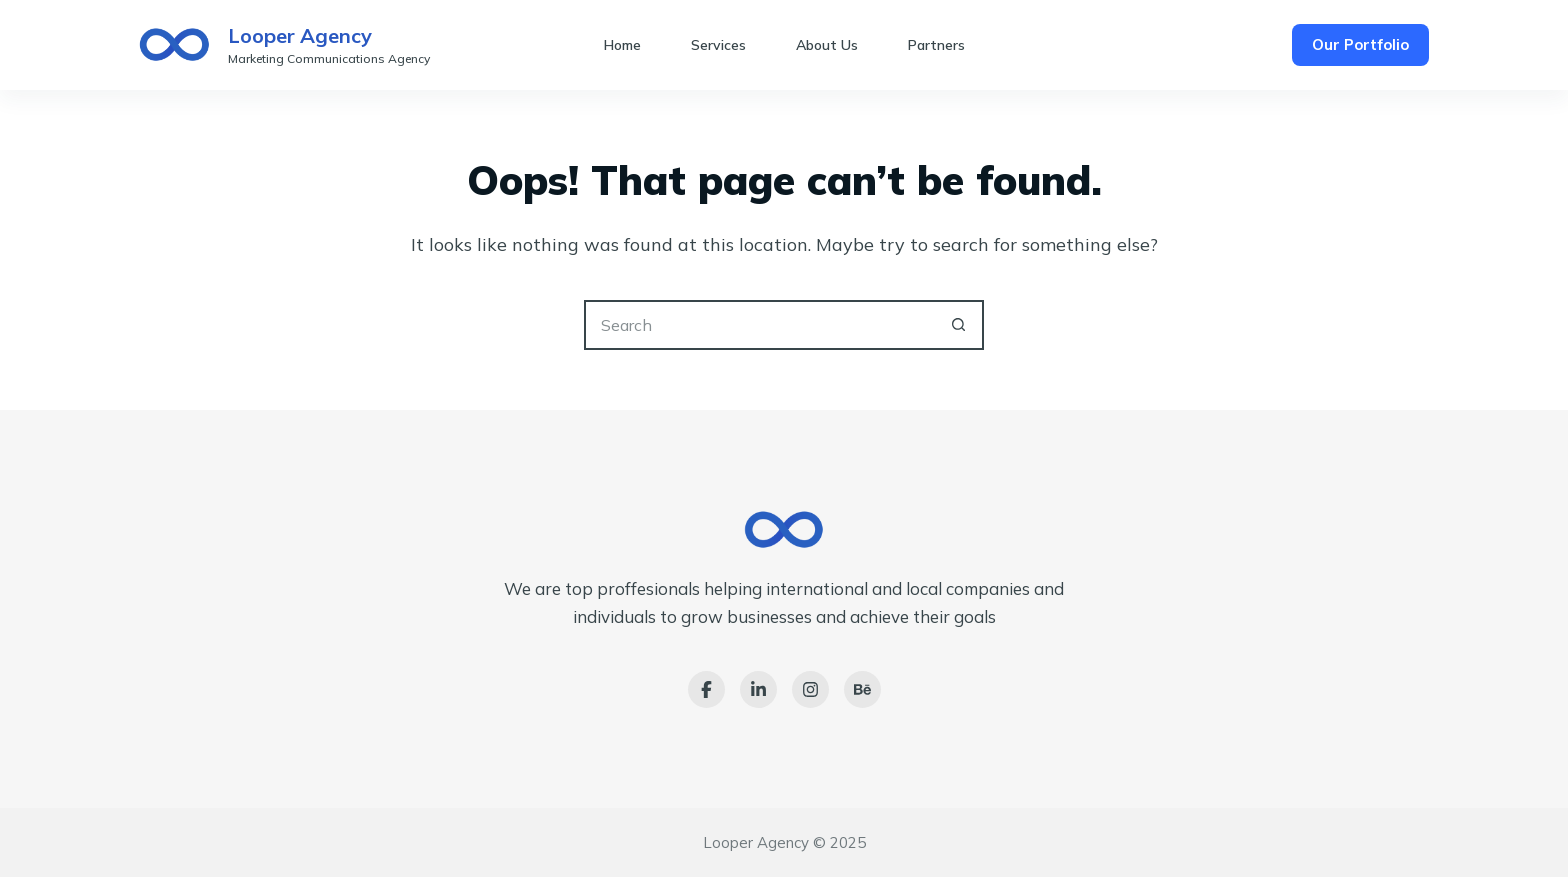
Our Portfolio (1360, 44)
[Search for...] (759, 325)
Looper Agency (300, 35)
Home (622, 45)
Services (718, 45)
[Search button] (959, 325)
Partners (936, 45)
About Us (827, 45)
